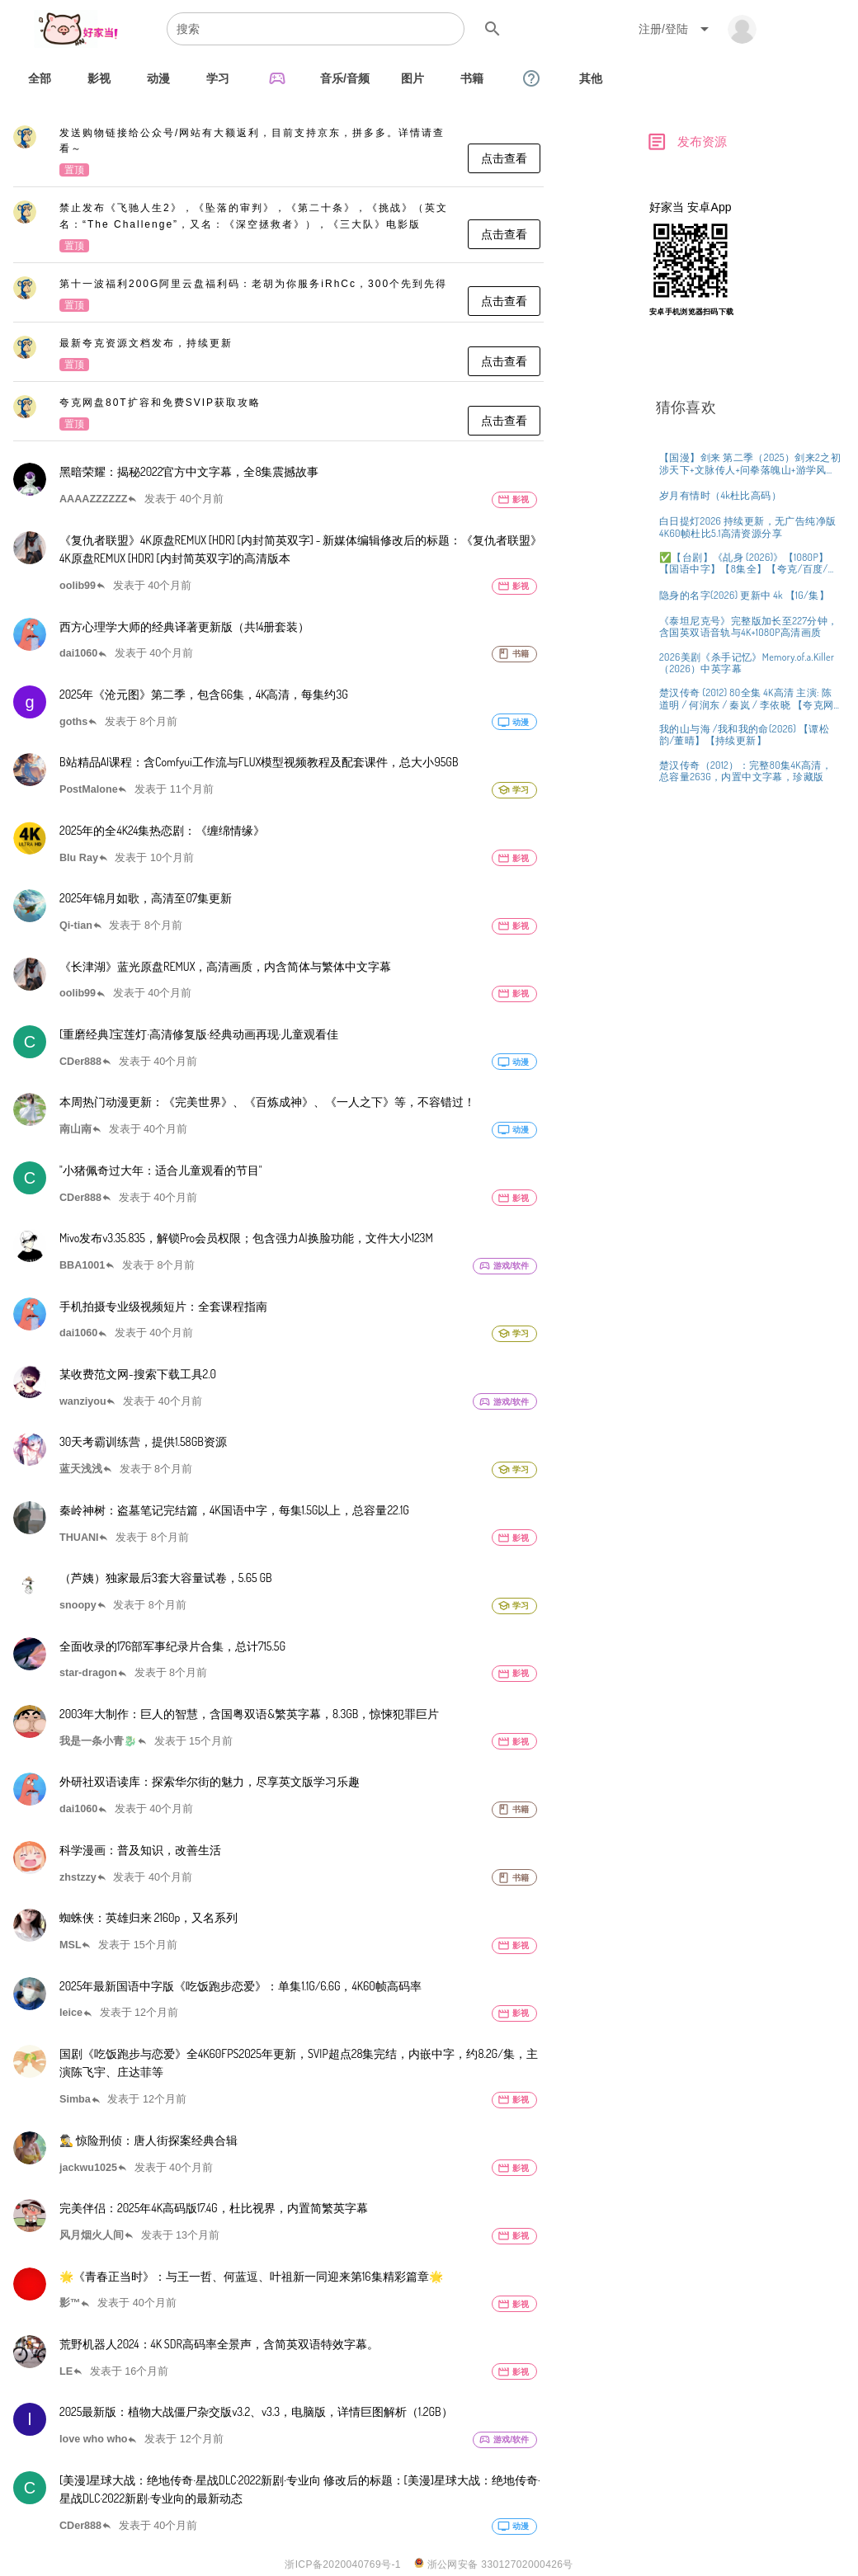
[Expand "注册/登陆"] (676, 29)
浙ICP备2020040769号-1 (343, 2564)
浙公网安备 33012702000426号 (493, 2564)
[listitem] (278, 152)
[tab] (39, 78)
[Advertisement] (747, 448)
